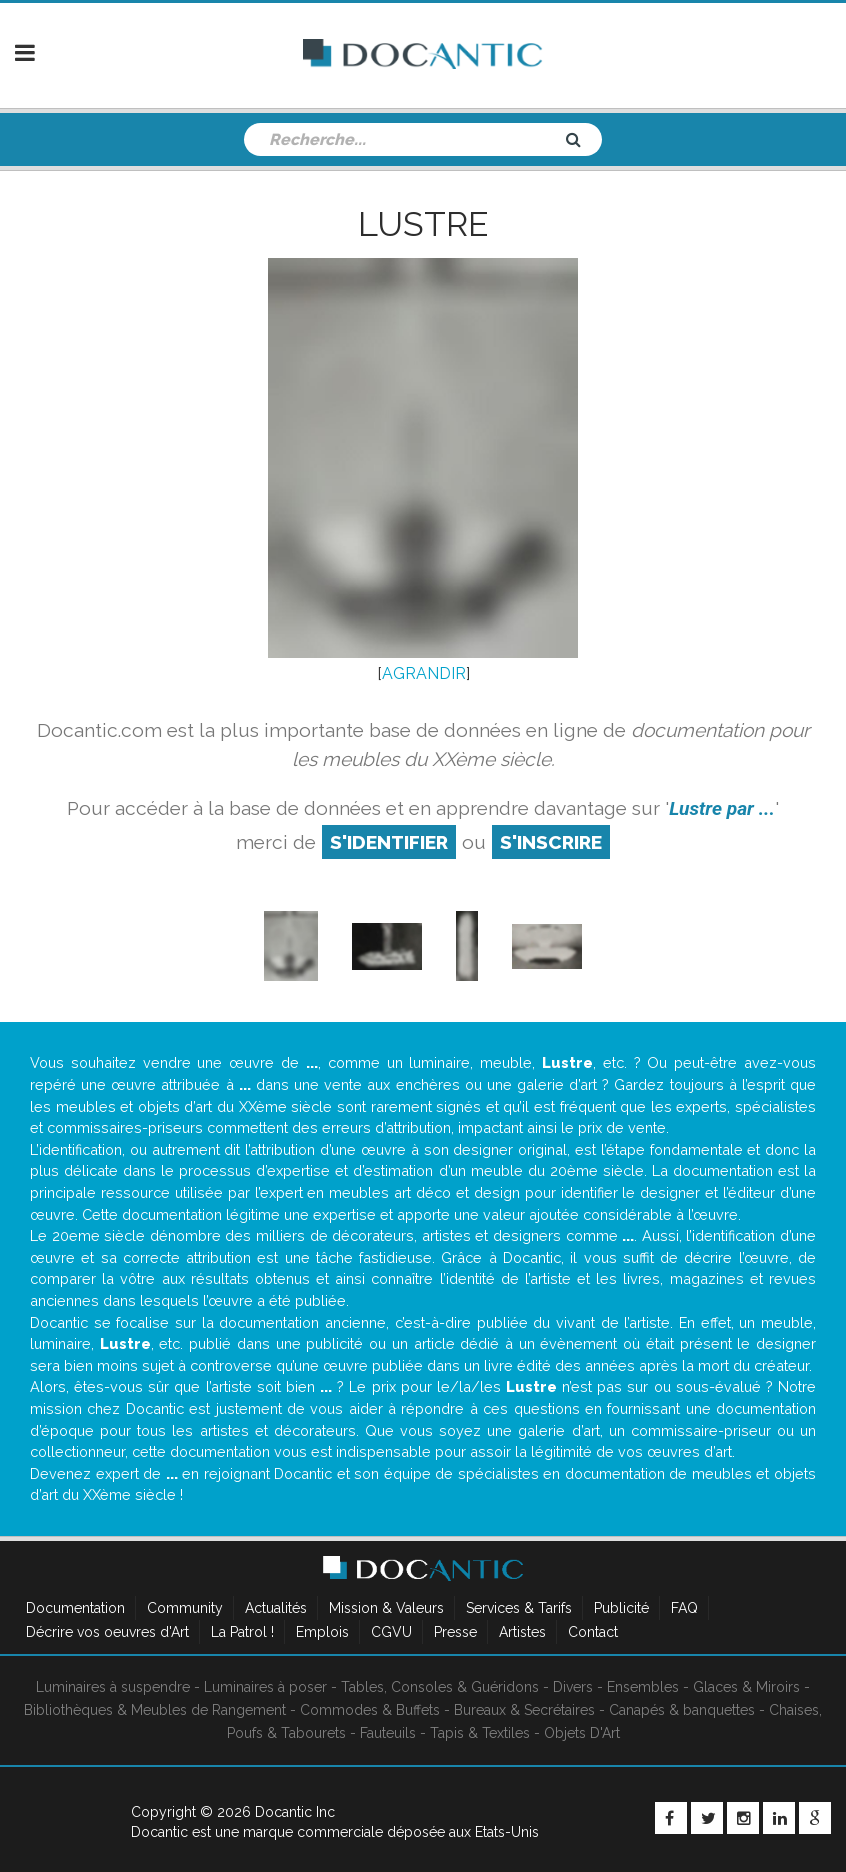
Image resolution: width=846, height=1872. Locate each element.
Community (185, 1608)
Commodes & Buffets (370, 1710)
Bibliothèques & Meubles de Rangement (155, 1710)
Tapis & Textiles (480, 1733)
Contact (593, 1632)
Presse (455, 1632)
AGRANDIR (424, 673)
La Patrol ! (242, 1632)
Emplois (322, 1632)
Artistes (522, 1632)
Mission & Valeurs (386, 1608)
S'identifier (389, 842)
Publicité (621, 1608)
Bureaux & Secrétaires (524, 1710)
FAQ (684, 1608)
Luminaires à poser (265, 1687)
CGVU (391, 1632)
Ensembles (643, 1687)
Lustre (423, 224)
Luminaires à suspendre (113, 1687)
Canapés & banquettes (682, 1710)
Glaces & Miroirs (746, 1687)
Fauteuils (388, 1733)
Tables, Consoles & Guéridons (440, 1687)
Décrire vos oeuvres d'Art (107, 1632)
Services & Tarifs (519, 1608)
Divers (573, 1687)
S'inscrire (551, 842)
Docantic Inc (295, 1812)
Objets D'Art (582, 1733)
